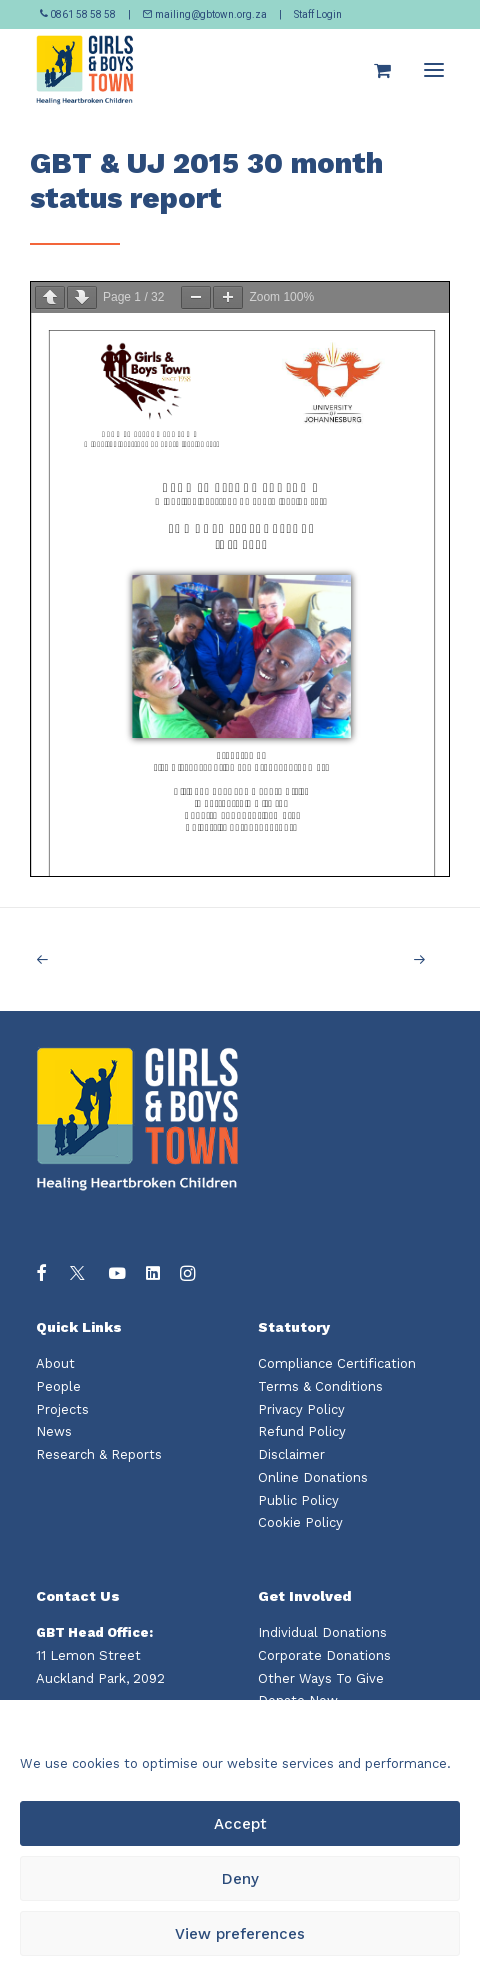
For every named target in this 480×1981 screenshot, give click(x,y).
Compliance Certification (337, 1363)
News (54, 1431)
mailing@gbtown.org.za (205, 14)
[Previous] (117, 959)
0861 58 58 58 (79, 14)
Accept (240, 1824)
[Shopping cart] (373, 70)
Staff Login (318, 14)
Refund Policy (302, 1431)
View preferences (240, 1934)
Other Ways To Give (321, 1678)
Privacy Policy (301, 1409)
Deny (240, 1879)
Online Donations (313, 1477)
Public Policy (298, 1500)
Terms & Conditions (320, 1386)
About (55, 1363)
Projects (62, 1409)
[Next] (362, 959)
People (58, 1386)
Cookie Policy (300, 1522)
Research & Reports (99, 1454)
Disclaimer (291, 1454)
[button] (434, 70)
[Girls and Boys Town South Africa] (85, 70)
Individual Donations (322, 1632)
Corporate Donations (324, 1655)
